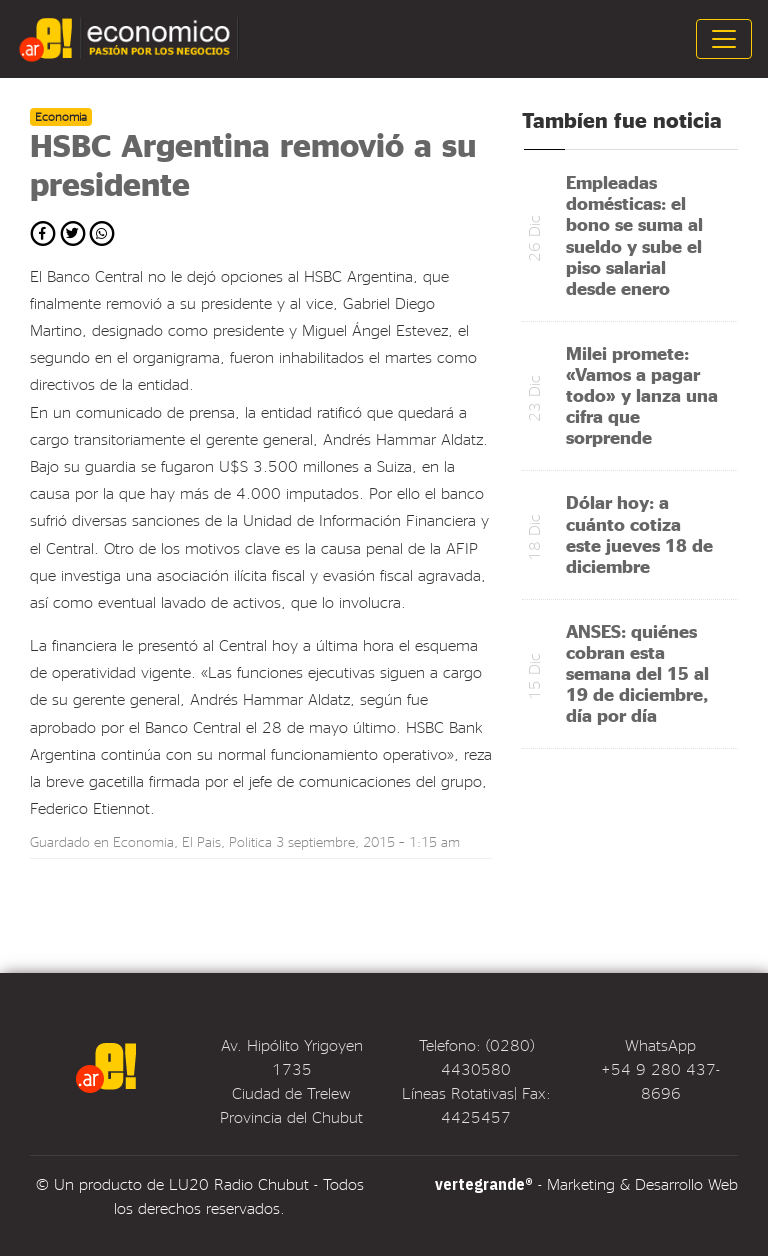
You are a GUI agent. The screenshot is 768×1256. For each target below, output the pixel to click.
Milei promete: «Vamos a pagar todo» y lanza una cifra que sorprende (642, 394)
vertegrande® (484, 1184)
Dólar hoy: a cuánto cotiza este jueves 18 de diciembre (639, 533)
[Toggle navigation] (724, 39)
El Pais (201, 841)
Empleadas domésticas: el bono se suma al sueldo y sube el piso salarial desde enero (634, 234)
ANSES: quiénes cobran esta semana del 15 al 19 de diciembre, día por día (637, 672)
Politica (250, 841)
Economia (143, 841)
